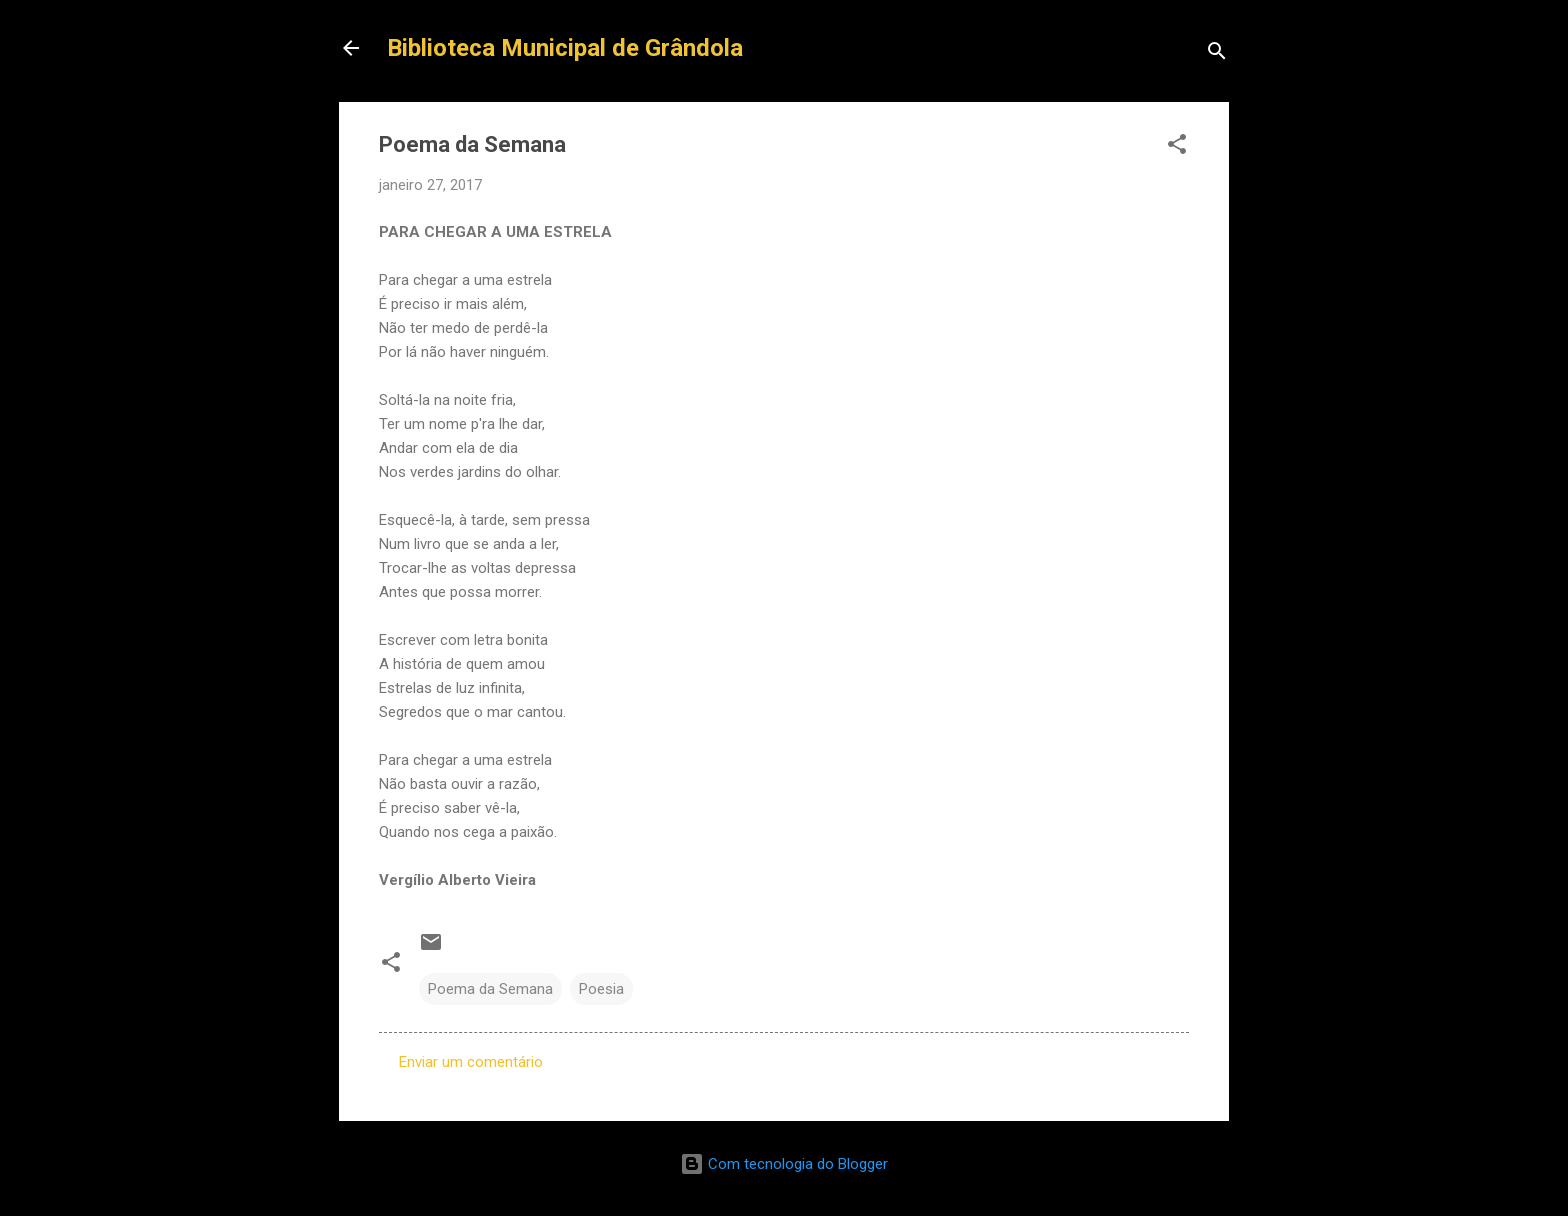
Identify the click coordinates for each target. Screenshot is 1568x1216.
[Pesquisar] (1217, 54)
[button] (1177, 147)
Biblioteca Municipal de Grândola (565, 48)
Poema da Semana (490, 989)
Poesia (601, 989)
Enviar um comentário (471, 1062)
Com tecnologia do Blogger (784, 1164)
